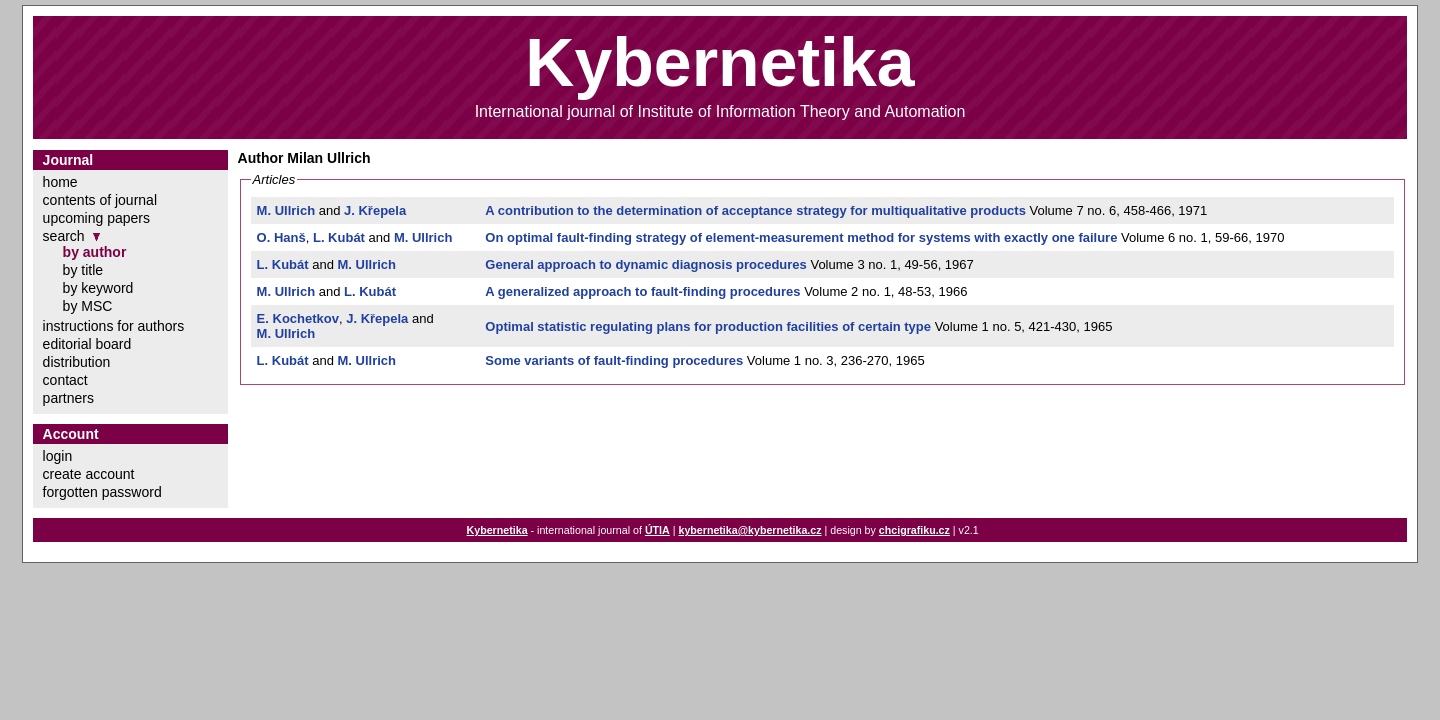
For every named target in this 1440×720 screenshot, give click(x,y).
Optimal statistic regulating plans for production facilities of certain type (708, 326)
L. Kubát (339, 237)
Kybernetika (497, 530)
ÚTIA (657, 530)
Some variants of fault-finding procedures (614, 360)
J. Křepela (375, 210)
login (58, 456)
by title (83, 270)
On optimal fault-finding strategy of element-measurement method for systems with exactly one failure (801, 237)
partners (68, 398)
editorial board (87, 344)
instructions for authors (114, 326)
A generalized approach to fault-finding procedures (642, 291)
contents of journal (100, 200)
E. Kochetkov (298, 318)
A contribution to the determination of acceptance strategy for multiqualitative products (755, 210)
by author (95, 252)
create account (89, 474)
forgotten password (102, 492)
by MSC (88, 306)
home (60, 182)
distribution (77, 362)
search (64, 236)
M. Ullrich (286, 210)
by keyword (98, 288)
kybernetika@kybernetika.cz (749, 530)
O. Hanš (281, 237)
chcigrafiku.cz (914, 530)
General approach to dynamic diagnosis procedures (645, 264)
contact (65, 380)
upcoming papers (96, 218)
